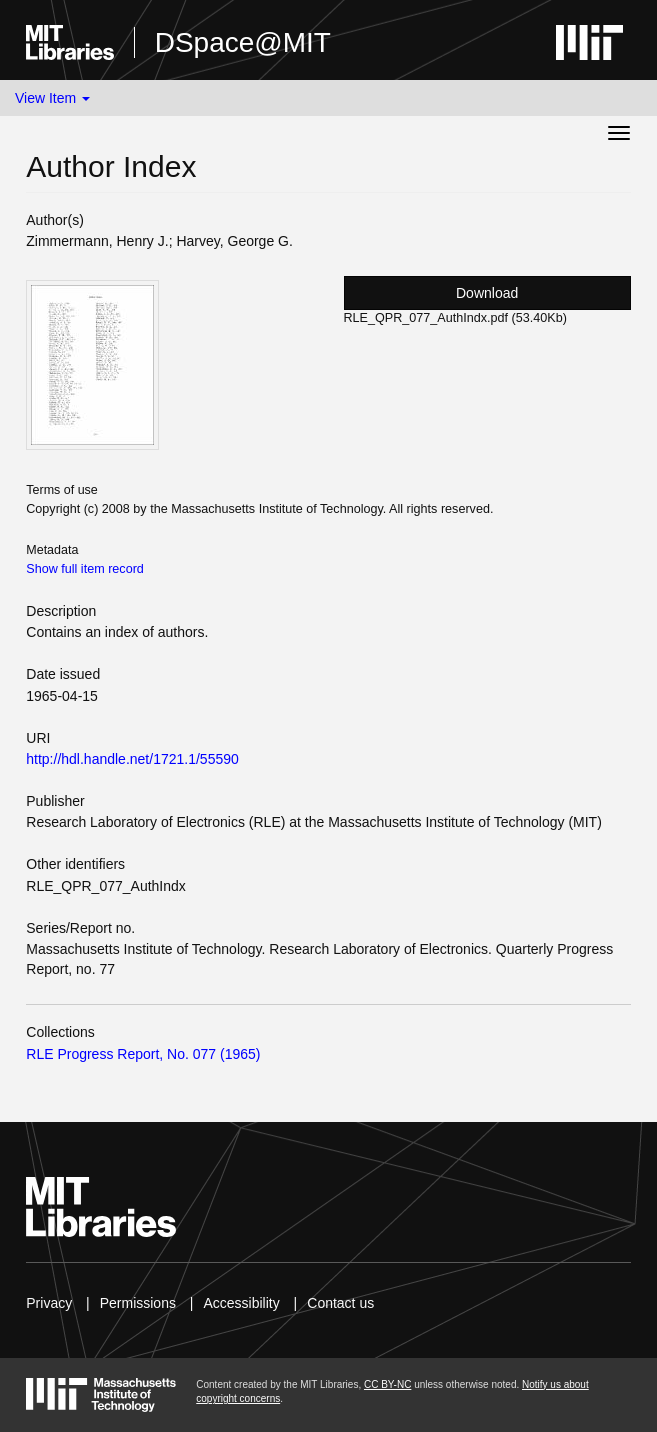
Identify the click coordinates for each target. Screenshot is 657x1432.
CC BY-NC (387, 1384)
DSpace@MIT (243, 42)
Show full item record (85, 569)
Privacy (49, 1303)
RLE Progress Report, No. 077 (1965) (143, 1054)
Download (487, 293)
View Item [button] (52, 98)
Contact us (340, 1303)
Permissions (138, 1303)
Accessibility (241, 1303)
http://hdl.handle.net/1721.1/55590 (132, 759)
